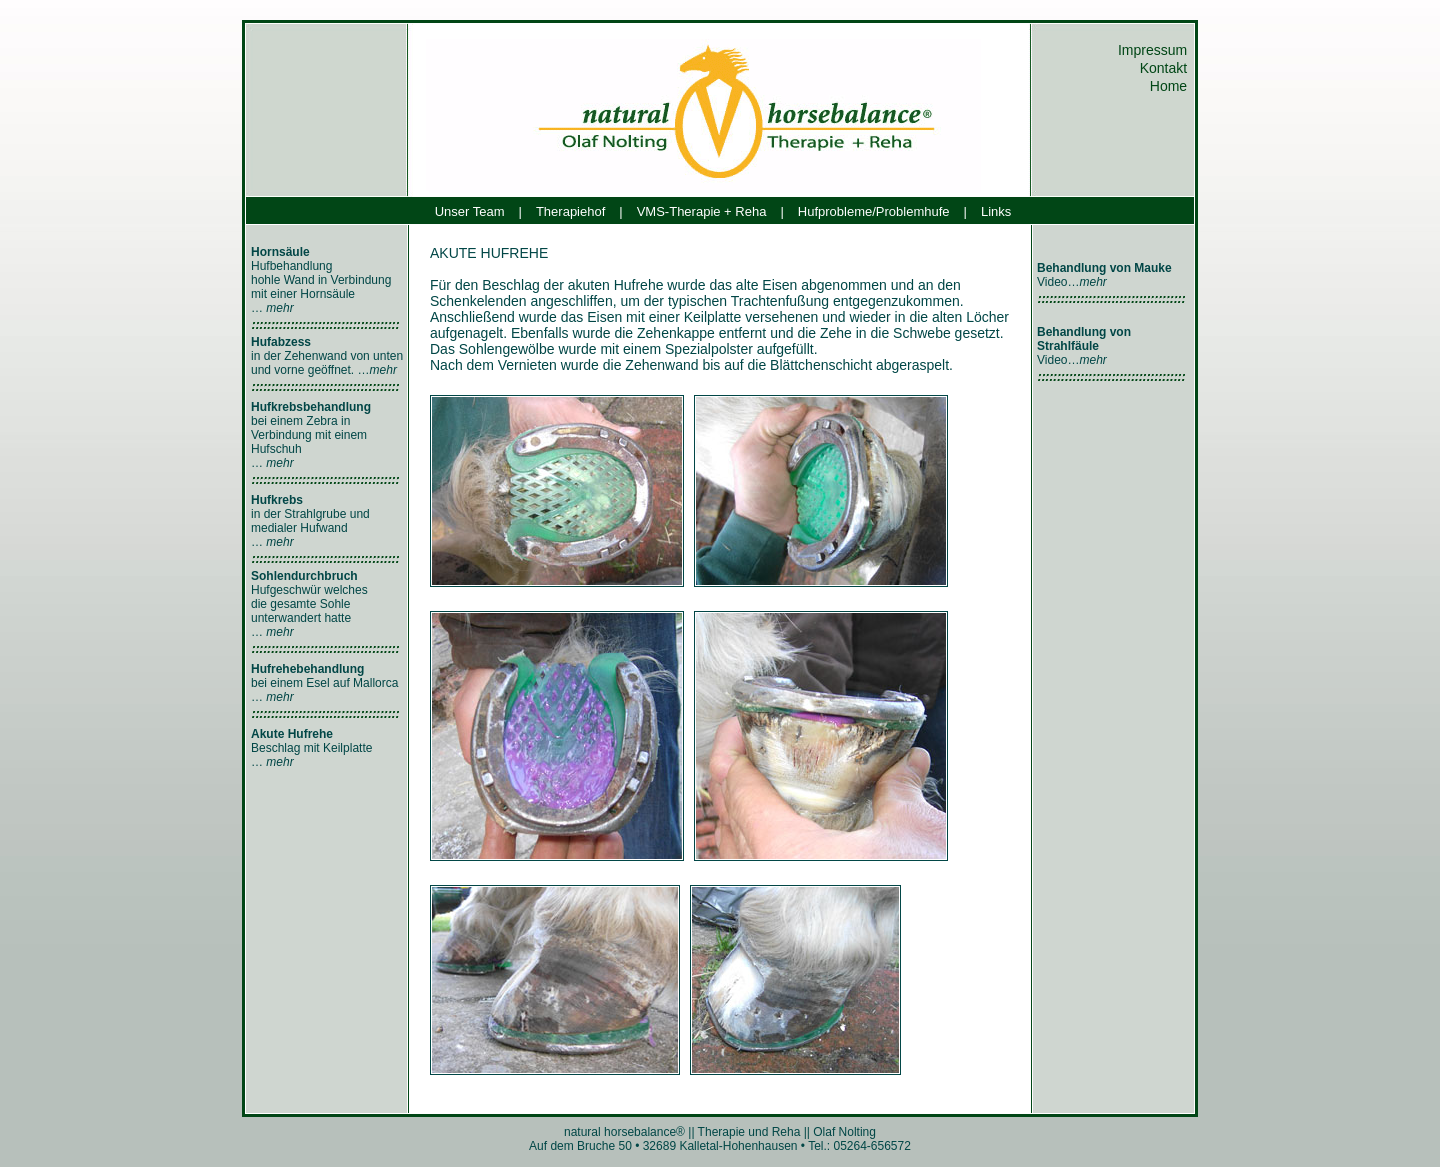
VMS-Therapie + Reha (702, 211)
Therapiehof (570, 211)
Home (1170, 86)
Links (996, 211)
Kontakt (1165, 68)
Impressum (1154, 50)
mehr (279, 308)
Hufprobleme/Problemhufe (874, 211)
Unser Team (470, 211)
